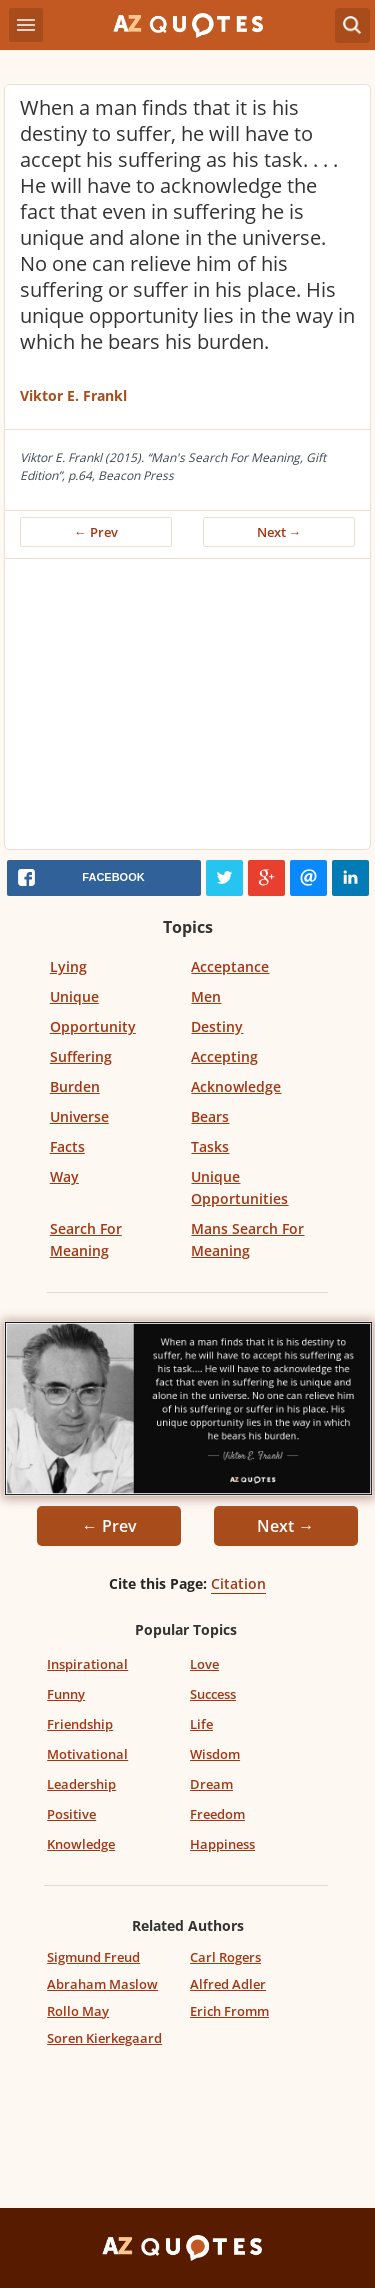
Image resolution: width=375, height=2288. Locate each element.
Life (201, 1724)
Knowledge (81, 1844)
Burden (75, 1086)
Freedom (217, 1814)
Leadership (81, 1784)
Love (204, 1664)
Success (213, 1694)
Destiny (217, 1026)
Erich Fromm (229, 2011)
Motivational (87, 1754)
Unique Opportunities (239, 1187)
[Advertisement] (187, 709)
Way (64, 1176)
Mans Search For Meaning (247, 1239)
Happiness (222, 1844)
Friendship (80, 1724)
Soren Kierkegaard (104, 2038)
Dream (211, 1784)
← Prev (96, 532)
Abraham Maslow (102, 1984)
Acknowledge (236, 1086)
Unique (74, 996)
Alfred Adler (228, 1984)
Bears (210, 1116)
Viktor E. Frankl (73, 395)
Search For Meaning (86, 1239)
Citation (238, 1583)
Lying (68, 966)
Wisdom (215, 1754)
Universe (79, 1116)
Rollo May (78, 2011)
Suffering (81, 1056)
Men (206, 996)
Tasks (210, 1146)
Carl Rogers (225, 1957)
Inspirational (87, 1664)
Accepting (224, 1056)
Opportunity (93, 1026)
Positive (71, 1814)
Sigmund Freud (93, 1957)
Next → (279, 532)
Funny (66, 1694)
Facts (67, 1146)
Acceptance (230, 966)
